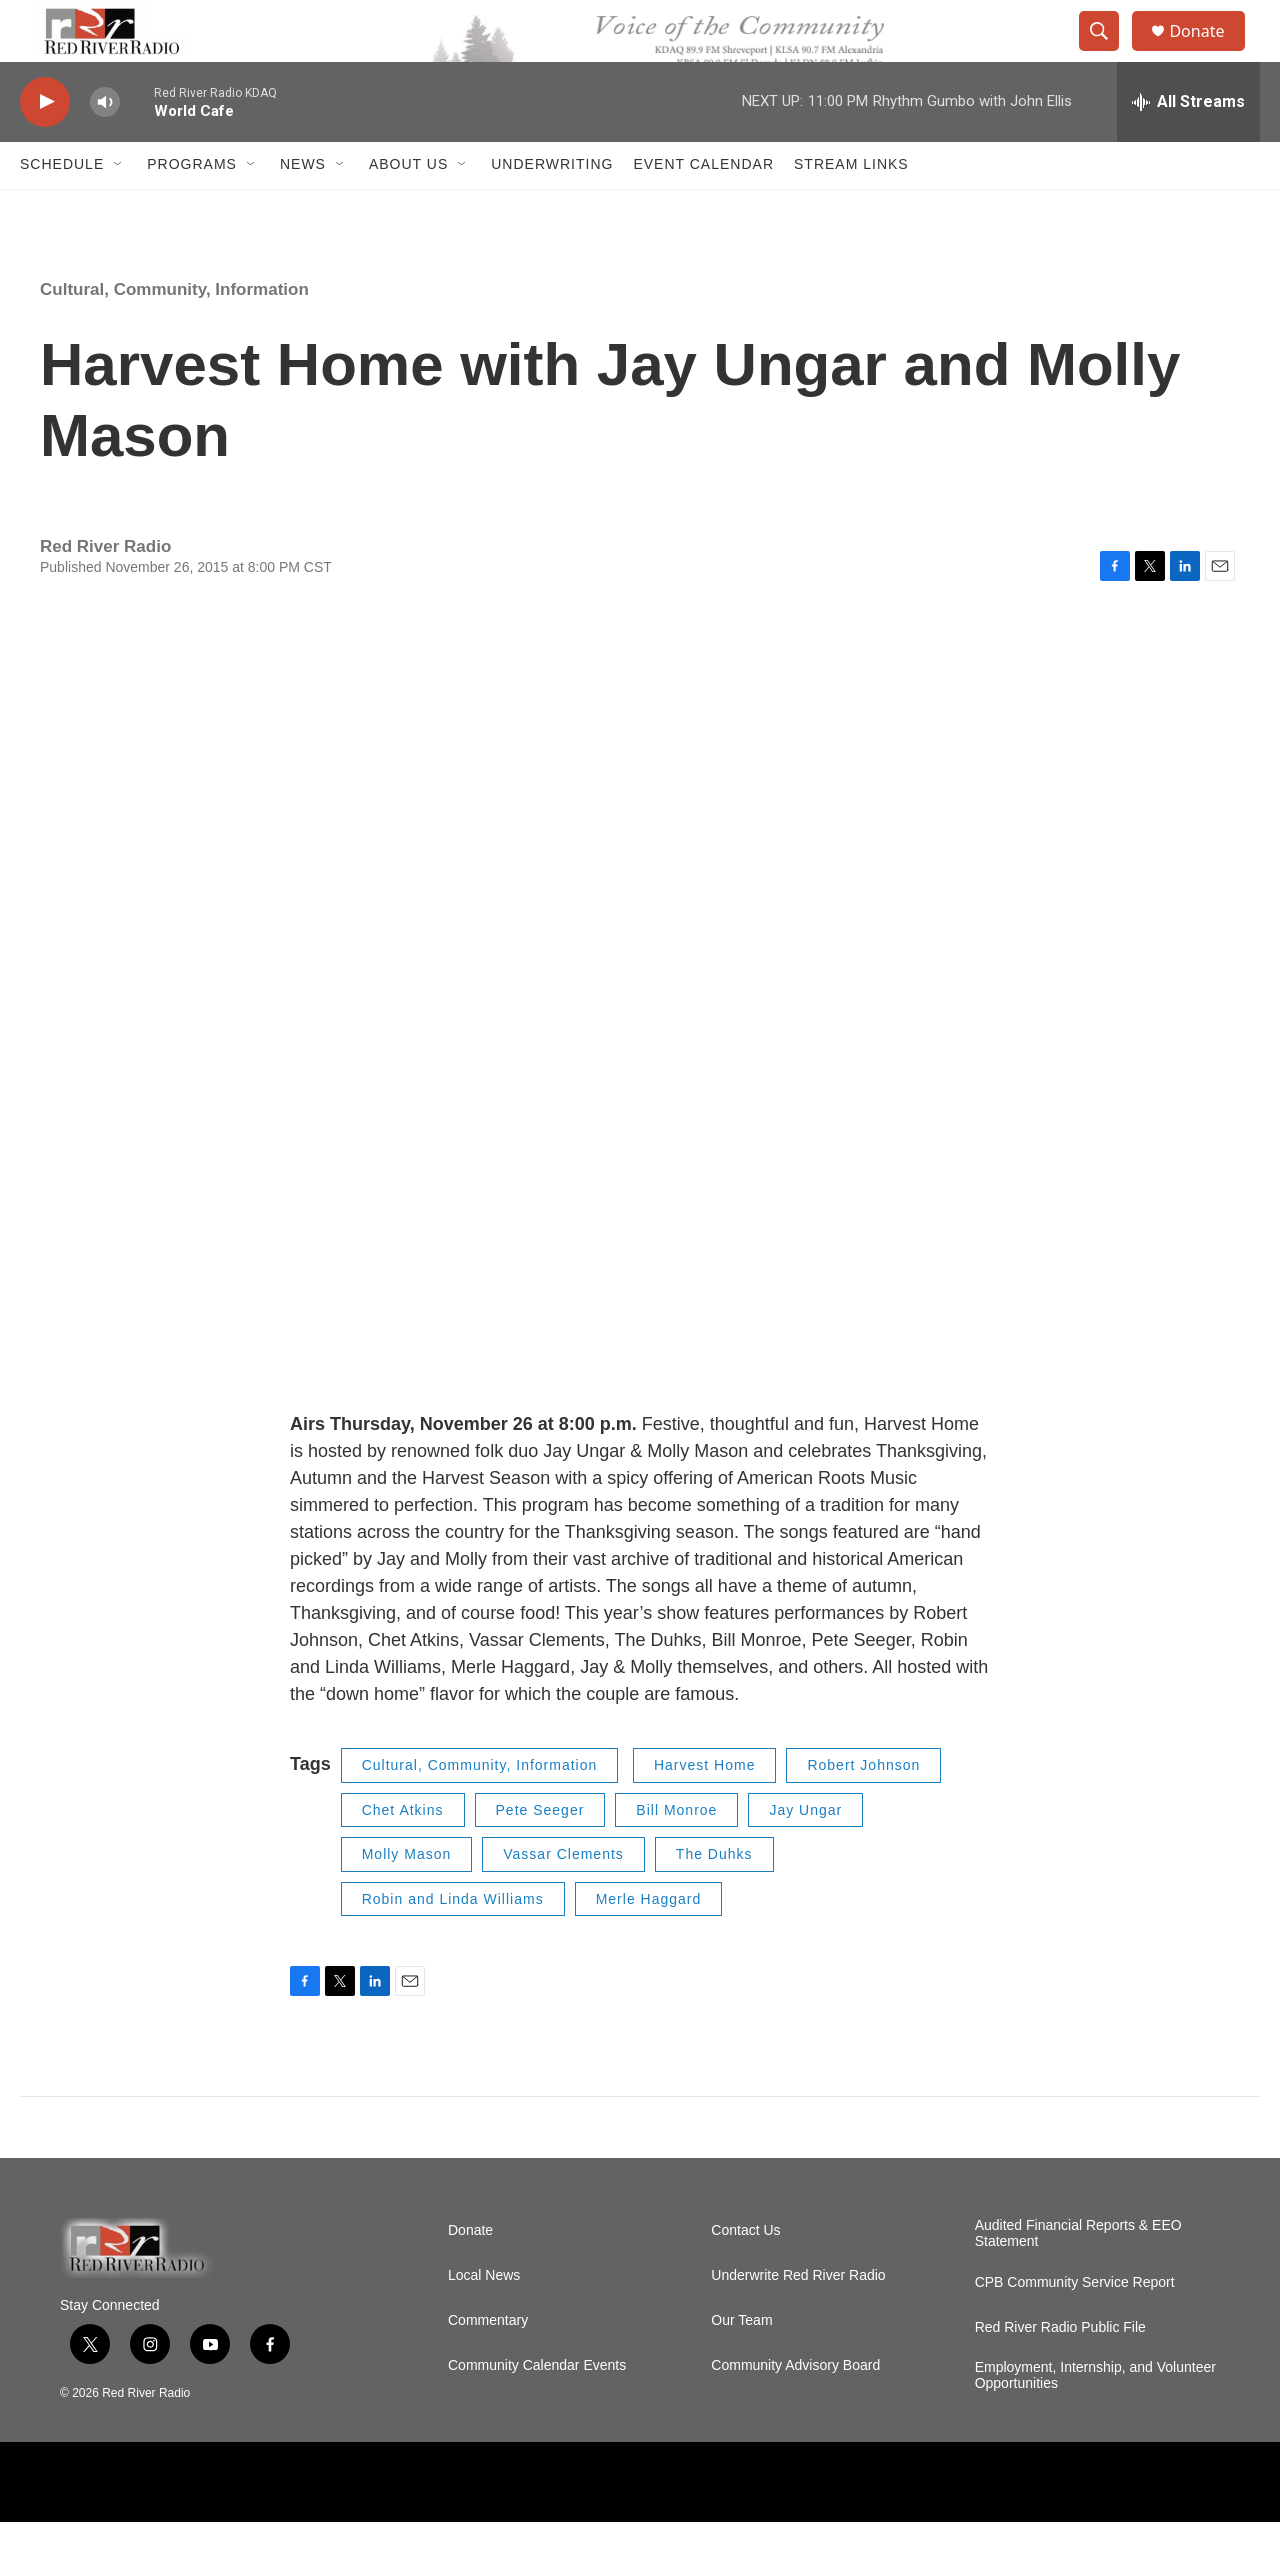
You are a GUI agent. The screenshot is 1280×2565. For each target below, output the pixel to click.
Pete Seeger (540, 1853)
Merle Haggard (649, 1942)
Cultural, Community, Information (174, 332)
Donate (1209, 52)
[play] (45, 145)
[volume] (105, 145)
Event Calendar (703, 208)
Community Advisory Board (795, 2408)
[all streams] (1188, 145)
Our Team (741, 2363)
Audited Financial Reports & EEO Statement (1078, 2276)
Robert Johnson (863, 1809)
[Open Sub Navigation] (119, 208)
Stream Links (851, 208)
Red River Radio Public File (1060, 2370)
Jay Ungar (805, 1853)
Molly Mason (407, 1898)
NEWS (303, 208)
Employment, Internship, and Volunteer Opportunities (1095, 2418)
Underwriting (552, 208)
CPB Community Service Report (1075, 2325)
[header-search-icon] (1108, 53)
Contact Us (745, 2273)
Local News (484, 2318)
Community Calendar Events (537, 2408)
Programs (192, 208)
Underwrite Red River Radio (798, 2318)
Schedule (62, 208)
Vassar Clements (563, 1898)
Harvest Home (704, 1809)
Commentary (488, 2363)
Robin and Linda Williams (453, 1942)
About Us (408, 208)
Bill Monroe (676, 1853)
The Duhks (714, 1898)
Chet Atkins (403, 1853)
